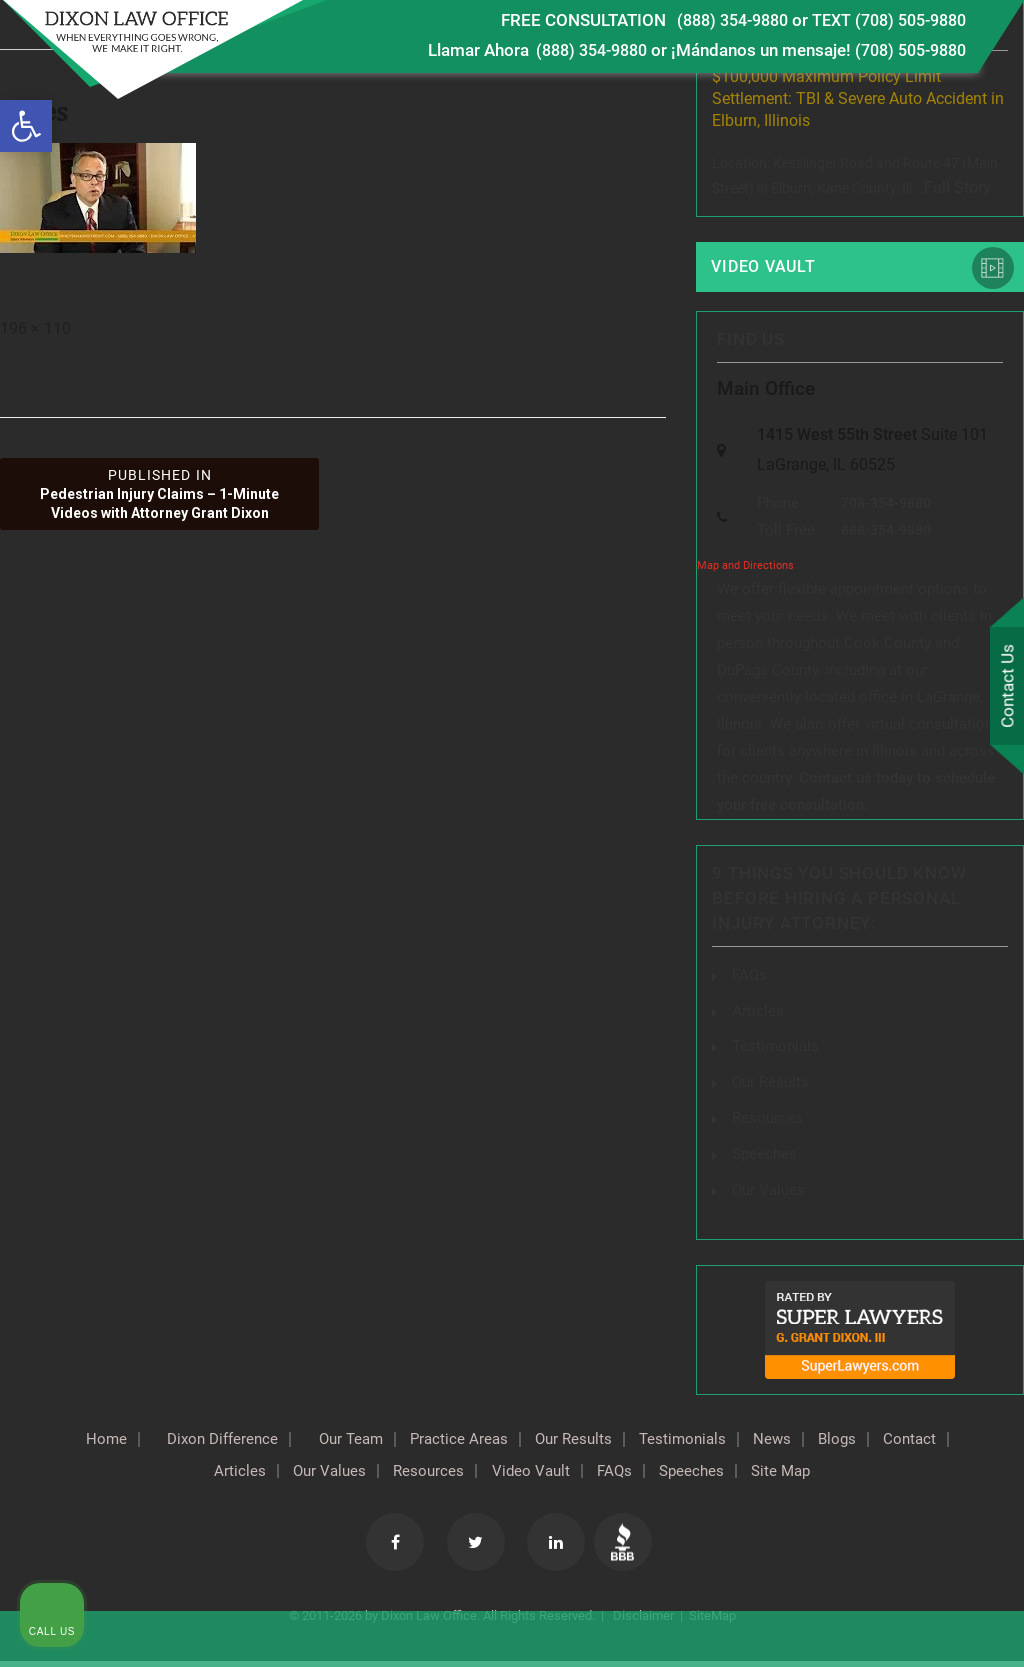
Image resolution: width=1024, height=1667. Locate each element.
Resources (462, 1472)
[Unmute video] (670, 1028)
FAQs (750, 981)
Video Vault (766, 267)
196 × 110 (35, 328)
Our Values (352, 1472)
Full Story (957, 187)
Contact (164, 1472)
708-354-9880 (891, 511)
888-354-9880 (891, 538)
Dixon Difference (234, 1440)
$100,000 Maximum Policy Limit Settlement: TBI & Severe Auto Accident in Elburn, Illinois (858, 98)
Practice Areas (496, 1440)
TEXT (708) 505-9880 (882, 20)
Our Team (376, 1440)
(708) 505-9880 (905, 50)
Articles (253, 1472)
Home (105, 1440)
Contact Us (1003, 688)
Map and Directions (745, 573)
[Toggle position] (916, 1028)
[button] (26, 126)
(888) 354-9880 (714, 20)
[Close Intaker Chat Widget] (958, 1028)
